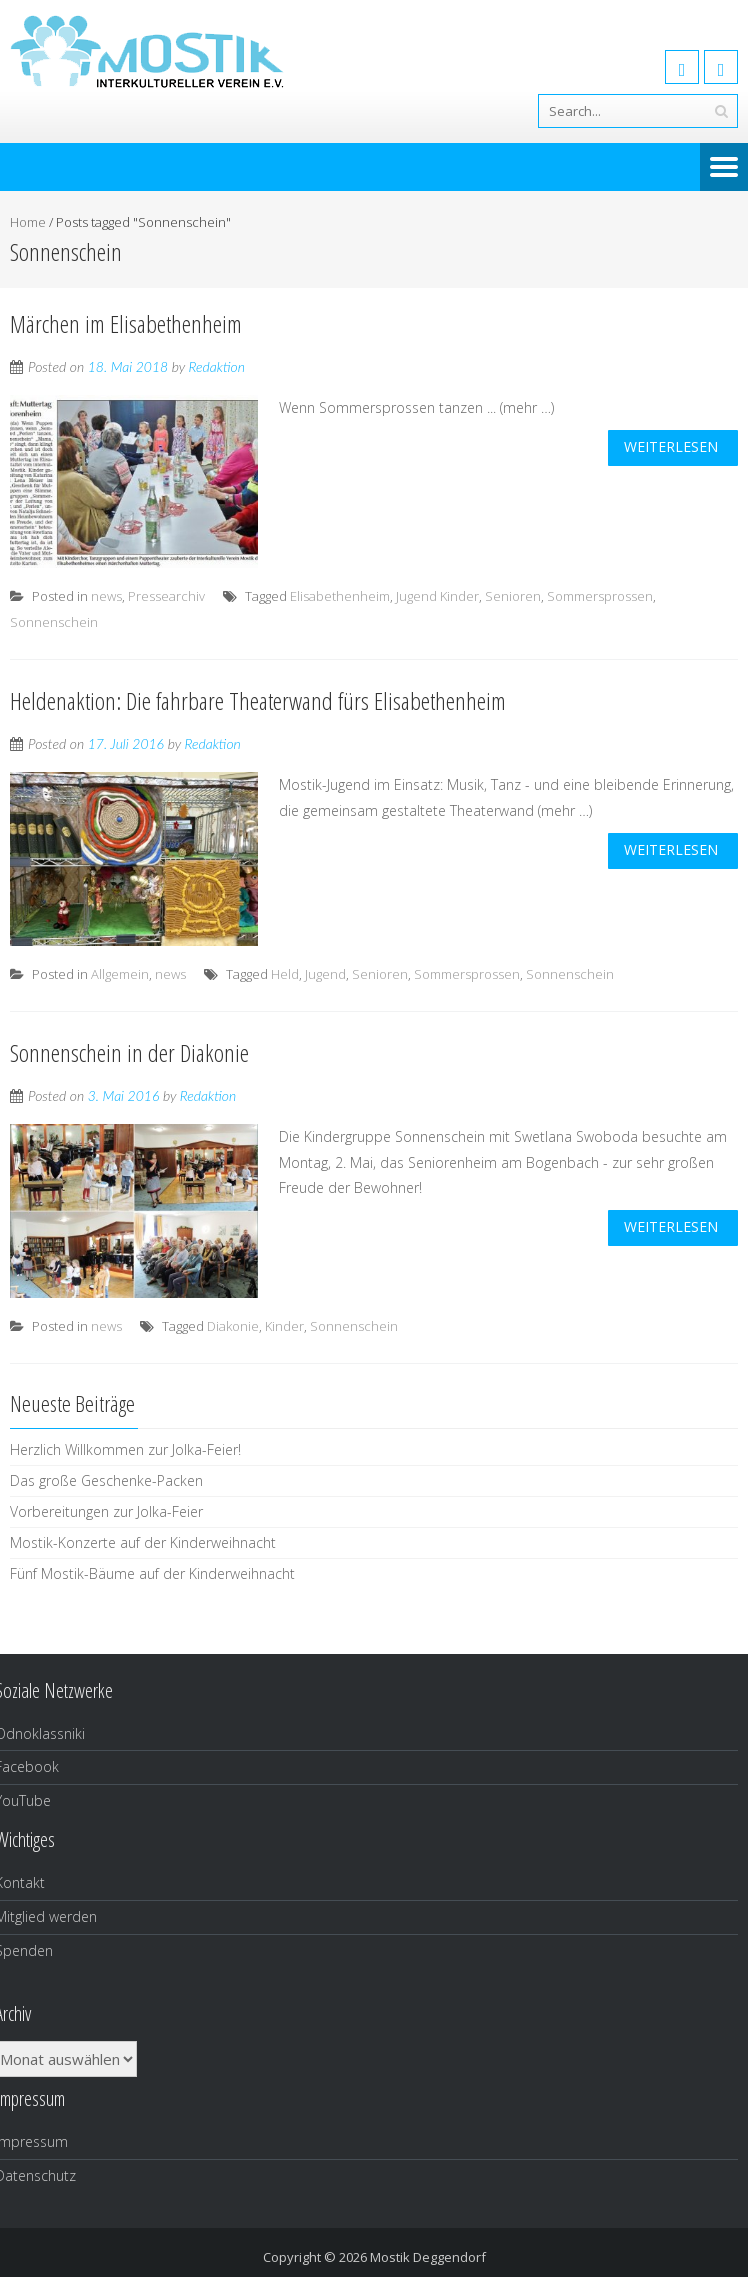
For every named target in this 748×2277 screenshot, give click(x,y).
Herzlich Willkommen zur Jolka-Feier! (125, 1449)
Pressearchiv (166, 596)
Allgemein (120, 974)
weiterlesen (671, 446)
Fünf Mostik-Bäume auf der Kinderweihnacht (152, 1573)
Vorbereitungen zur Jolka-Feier (106, 1511)
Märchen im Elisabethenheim (126, 323)
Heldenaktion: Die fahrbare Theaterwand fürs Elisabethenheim (258, 700)
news (106, 596)
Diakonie (233, 1326)
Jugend (325, 974)
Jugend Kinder (437, 596)
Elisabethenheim (340, 596)
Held (285, 974)
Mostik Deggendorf (428, 2257)
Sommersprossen (600, 596)
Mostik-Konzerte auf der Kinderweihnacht (143, 1542)
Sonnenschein (54, 622)
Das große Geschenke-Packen (106, 1480)
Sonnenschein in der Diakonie (129, 1052)
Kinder (284, 1326)
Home (28, 222)
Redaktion (217, 366)
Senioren (513, 596)
